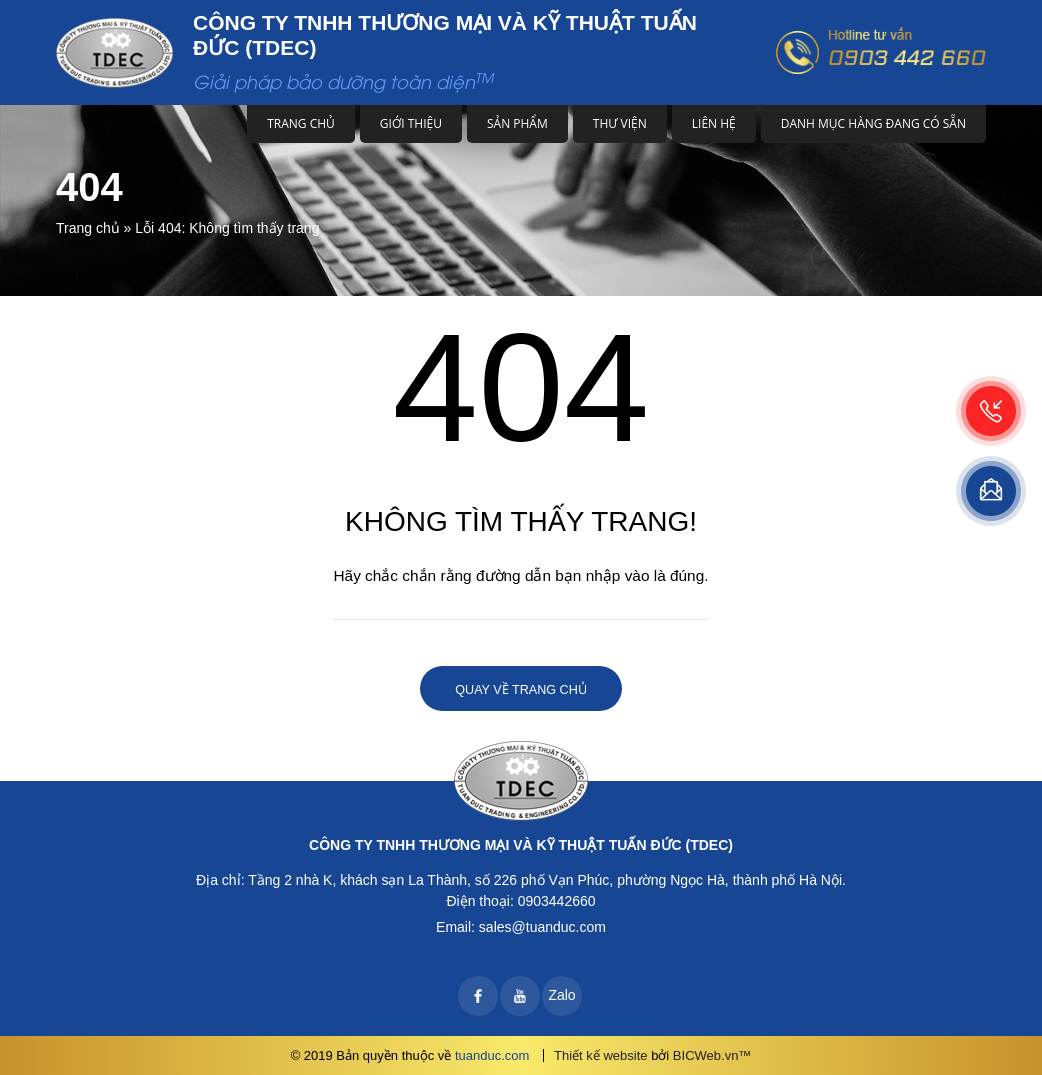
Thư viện (620, 123)
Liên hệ (714, 123)
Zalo (561, 995)
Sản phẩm (517, 123)
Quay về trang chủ (520, 690)
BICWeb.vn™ (712, 1055)
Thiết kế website (600, 1055)
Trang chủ (301, 123)
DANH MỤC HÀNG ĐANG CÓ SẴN (873, 123)
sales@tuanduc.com (542, 927)
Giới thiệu (411, 123)
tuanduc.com (492, 1055)
